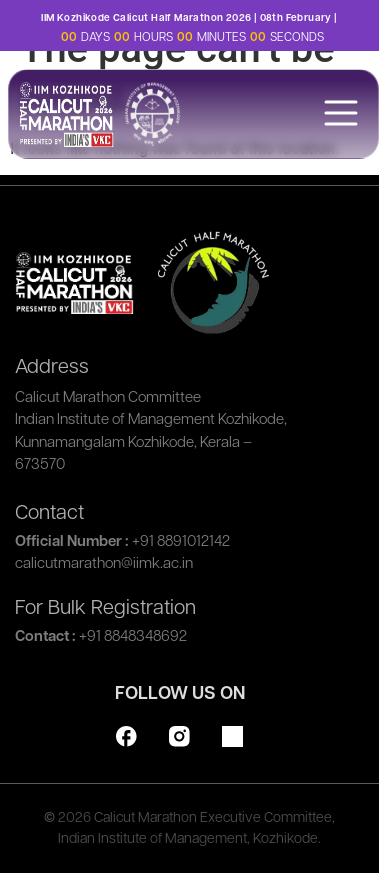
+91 (181, 542)
